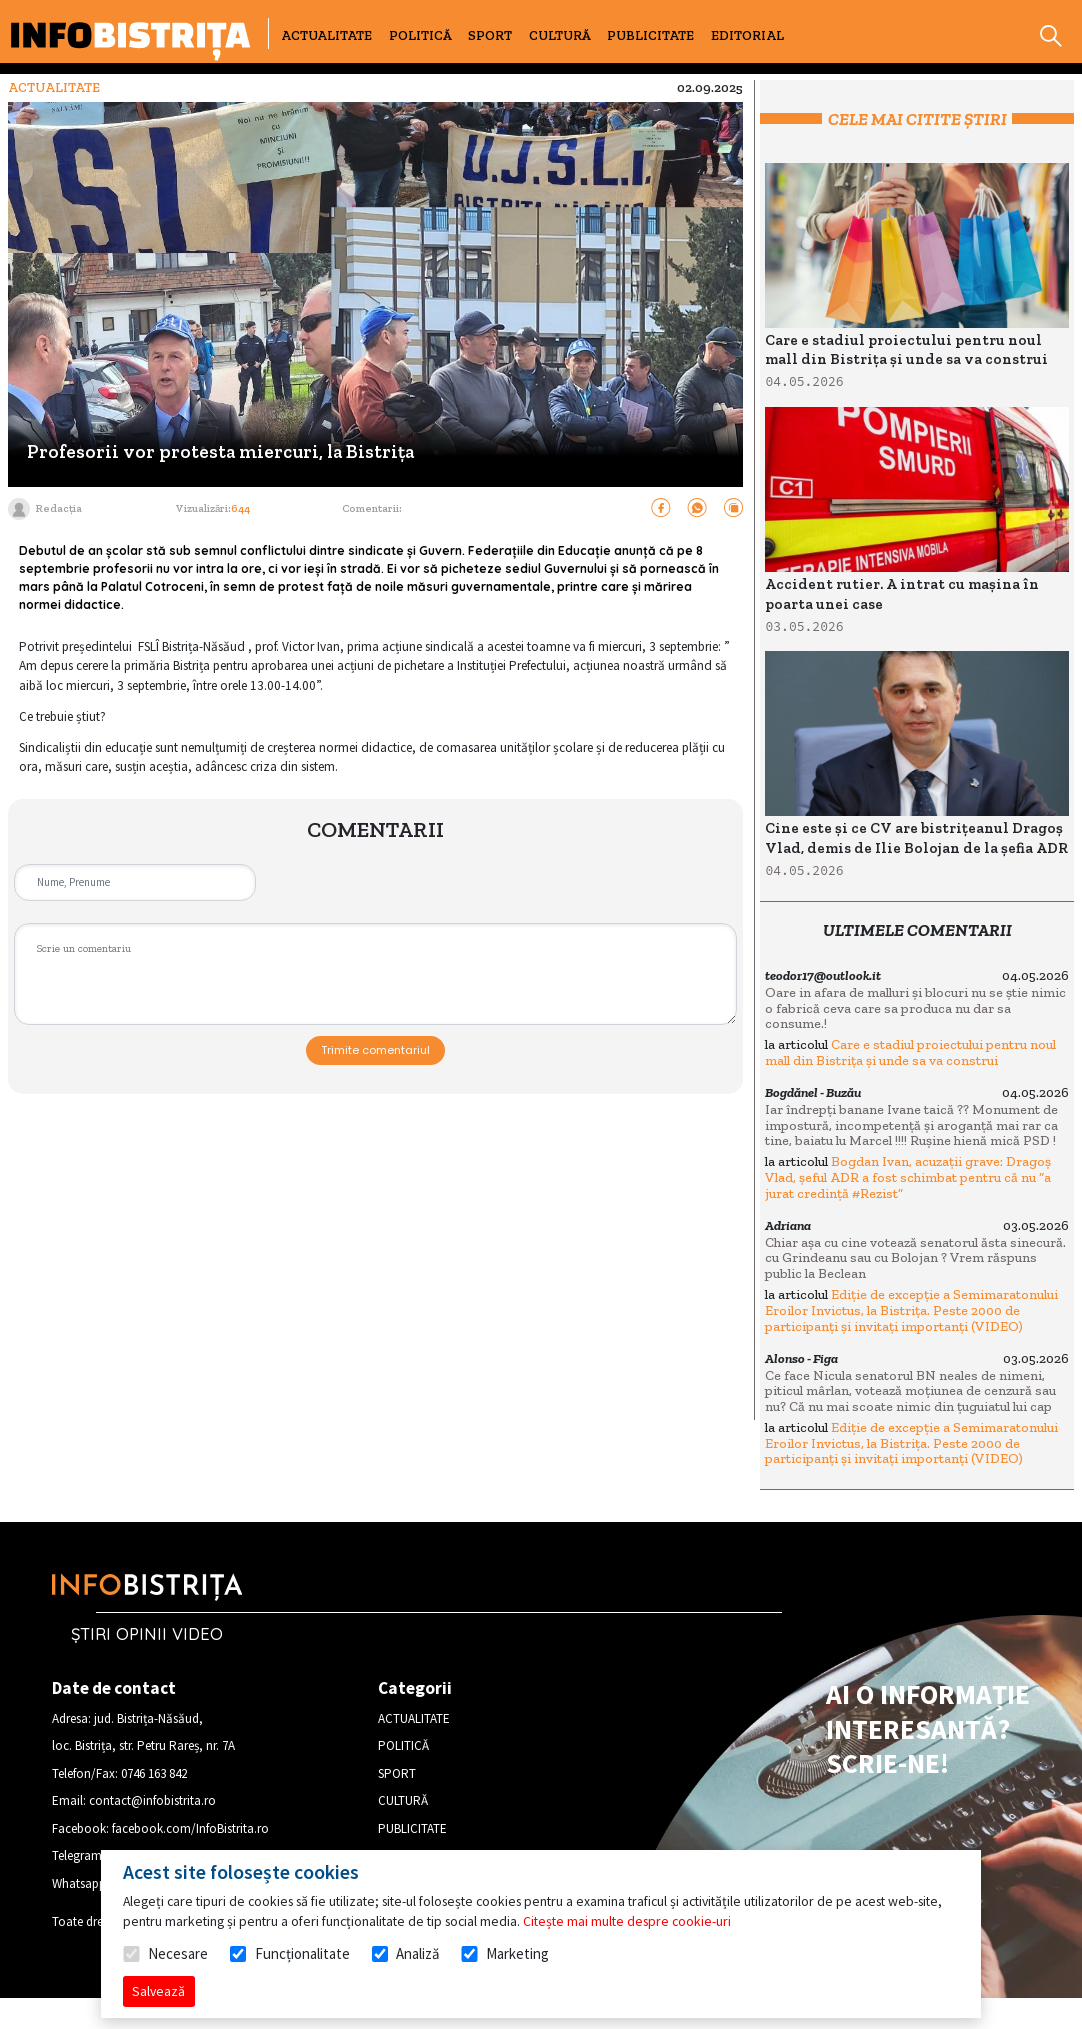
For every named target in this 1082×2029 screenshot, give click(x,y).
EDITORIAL (747, 35)
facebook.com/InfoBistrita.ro (190, 1828)
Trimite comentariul (375, 1050)
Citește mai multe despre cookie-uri (627, 1921)
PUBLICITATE (650, 35)
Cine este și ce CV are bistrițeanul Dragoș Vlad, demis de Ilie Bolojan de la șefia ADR (916, 838)
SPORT (490, 35)
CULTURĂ (560, 35)
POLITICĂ (420, 35)
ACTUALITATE (326, 35)
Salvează (158, 1991)
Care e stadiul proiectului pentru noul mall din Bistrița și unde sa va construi (906, 350)
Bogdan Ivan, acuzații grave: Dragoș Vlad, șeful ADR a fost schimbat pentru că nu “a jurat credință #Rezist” (908, 1177)
